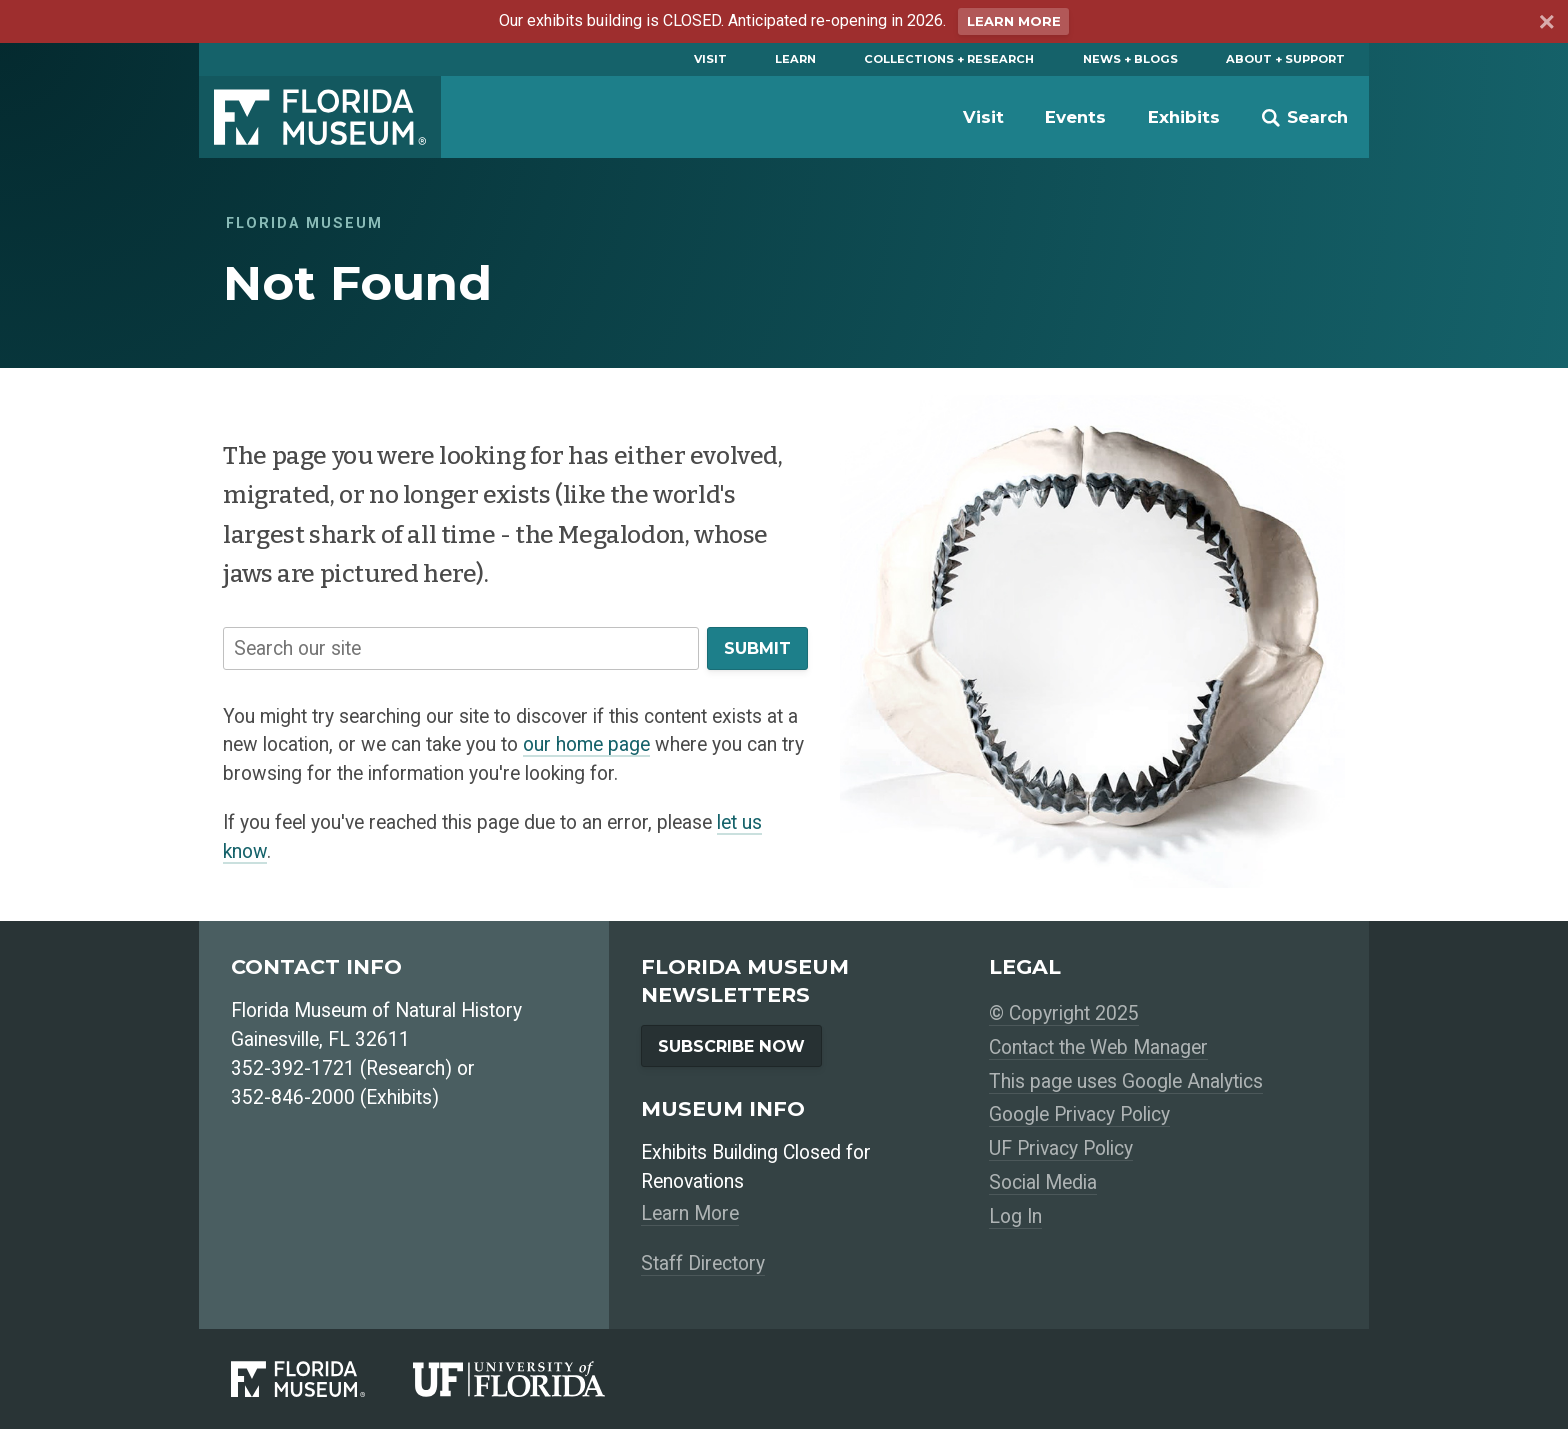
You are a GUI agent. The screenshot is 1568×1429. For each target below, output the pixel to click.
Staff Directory (703, 1263)
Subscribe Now (731, 1046)
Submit (757, 648)
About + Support (1285, 59)
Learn (795, 59)
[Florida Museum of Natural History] (322, 1378)
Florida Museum (320, 117)
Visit (710, 59)
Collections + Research (949, 59)
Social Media (1043, 1182)
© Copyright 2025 (1064, 1013)
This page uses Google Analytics (1126, 1081)
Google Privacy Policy (1079, 1114)
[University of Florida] (533, 1378)
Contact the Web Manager (1098, 1047)
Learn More (1014, 21)
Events (1075, 117)
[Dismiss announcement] (1545, 24)
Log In (1015, 1216)
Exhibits (1184, 117)
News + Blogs (1130, 59)
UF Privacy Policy (1061, 1148)
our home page (586, 744)
